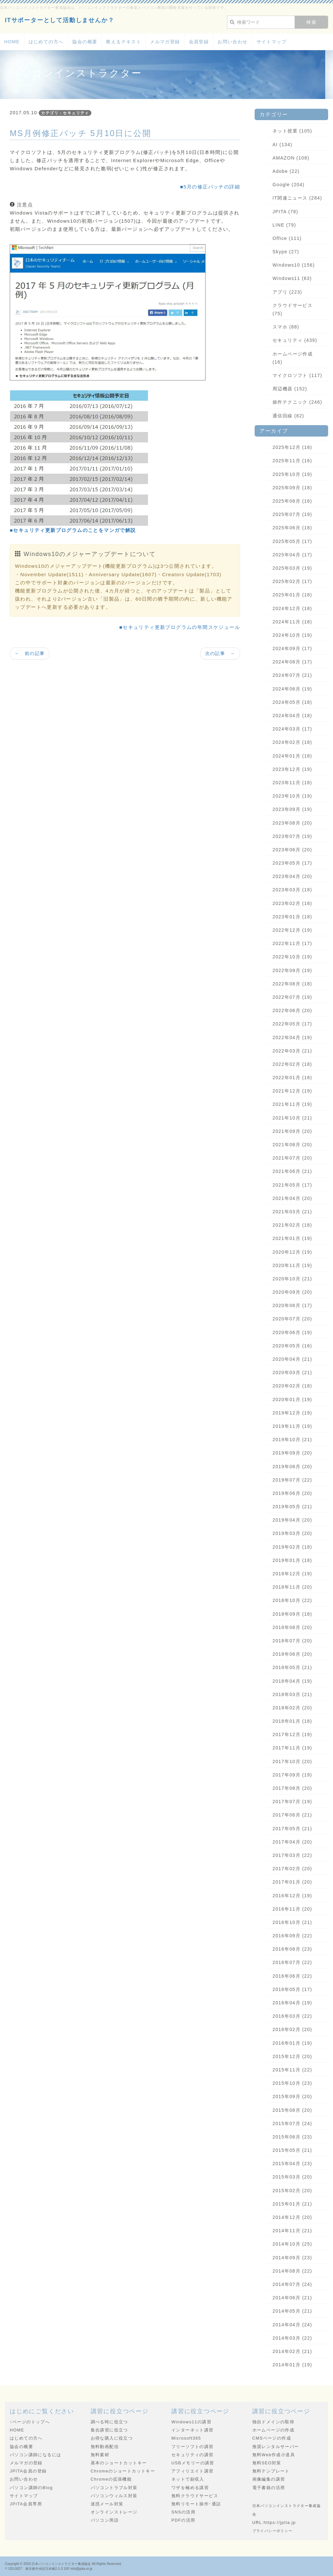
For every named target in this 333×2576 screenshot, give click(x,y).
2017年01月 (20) (292, 1882)
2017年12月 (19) (292, 1734)
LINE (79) (284, 225)
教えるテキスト (123, 41)
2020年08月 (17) (292, 1305)
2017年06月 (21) (292, 1814)
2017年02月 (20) (292, 1868)
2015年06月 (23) (292, 2136)
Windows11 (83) (292, 278)
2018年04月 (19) (292, 1681)
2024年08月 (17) (292, 661)
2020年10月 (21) (292, 1278)
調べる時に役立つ (109, 2421)
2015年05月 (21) (292, 2150)
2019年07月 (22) (292, 1480)
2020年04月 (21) (292, 1359)
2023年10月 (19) (292, 796)
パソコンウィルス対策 (114, 2495)
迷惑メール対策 (107, 2503)
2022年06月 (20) (292, 1010)
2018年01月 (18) (292, 1721)
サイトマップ (271, 41)
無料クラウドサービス (194, 2495)
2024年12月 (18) (292, 608)
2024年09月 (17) (292, 648)
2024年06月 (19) (292, 688)
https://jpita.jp (280, 2522)
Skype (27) (286, 251)
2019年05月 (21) (292, 1506)
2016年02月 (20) (292, 2029)
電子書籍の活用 (268, 2487)
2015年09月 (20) (292, 2096)
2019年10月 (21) (292, 1439)
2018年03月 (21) (292, 1694)
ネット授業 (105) (292, 130)
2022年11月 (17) (292, 943)
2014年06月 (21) (292, 2297)
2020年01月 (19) (292, 1399)
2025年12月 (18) (292, 447)
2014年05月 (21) (292, 2311)
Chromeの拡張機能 (111, 2479)
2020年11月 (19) (292, 1265)
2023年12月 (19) (292, 769)
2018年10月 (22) (292, 1600)
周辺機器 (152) (290, 388)
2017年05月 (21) (292, 1828)
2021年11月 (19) (292, 1104)
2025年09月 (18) (292, 487)
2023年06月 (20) (292, 849)
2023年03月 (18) (292, 889)
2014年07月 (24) (292, 2284)
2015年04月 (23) (292, 2163)
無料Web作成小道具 (273, 2454)
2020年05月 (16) (292, 1345)
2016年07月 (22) (292, 1962)
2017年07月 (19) (292, 1801)
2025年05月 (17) (292, 541)
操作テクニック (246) (297, 402)
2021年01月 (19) (292, 1238)
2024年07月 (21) (292, 675)
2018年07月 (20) (292, 1640)
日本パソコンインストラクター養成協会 (61, 2564)
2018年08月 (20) (292, 1627)
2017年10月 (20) (292, 1761)
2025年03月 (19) (292, 568)
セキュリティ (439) (295, 340)
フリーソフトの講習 (192, 2446)
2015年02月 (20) (292, 2190)
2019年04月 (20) (292, 1520)
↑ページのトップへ (30, 2421)
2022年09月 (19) (292, 970)
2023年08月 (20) (292, 823)
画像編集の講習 (268, 2479)
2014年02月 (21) (292, 2351)
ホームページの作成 (273, 2430)
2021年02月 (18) (292, 1225)
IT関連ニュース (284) (297, 198)
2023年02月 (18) (292, 903)
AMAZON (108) (291, 157)
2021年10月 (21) (292, 1118)
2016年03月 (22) (292, 2016)
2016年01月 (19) (292, 2043)
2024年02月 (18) (292, 742)
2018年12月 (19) (292, 1573)
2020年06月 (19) (292, 1332)
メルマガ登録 (165, 41)
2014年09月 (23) (292, 2257)
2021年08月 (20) (292, 1144)
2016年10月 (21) (292, 1922)
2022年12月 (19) (292, 930)
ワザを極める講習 (190, 2487)
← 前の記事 (30, 653)
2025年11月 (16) (292, 460)
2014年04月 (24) (292, 2324)
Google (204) (289, 184)
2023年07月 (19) (292, 836)
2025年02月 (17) (292, 581)
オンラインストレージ (114, 2512)
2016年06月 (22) (292, 1976)
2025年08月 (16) (292, 501)
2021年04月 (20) (292, 1198)
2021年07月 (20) (292, 1158)
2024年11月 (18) (292, 621)
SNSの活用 (183, 2512)
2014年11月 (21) (292, 2230)
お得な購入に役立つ (112, 2438)
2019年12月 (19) (292, 1412)
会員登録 (199, 41)
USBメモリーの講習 (192, 2462)
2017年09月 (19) (292, 1774)
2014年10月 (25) (292, 2244)
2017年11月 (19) (292, 1747)
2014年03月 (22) (292, 2338)
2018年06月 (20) (292, 1654)
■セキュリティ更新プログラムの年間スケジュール (179, 627)
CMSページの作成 (271, 2438)
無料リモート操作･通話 (196, 2503)
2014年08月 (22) (292, 2271)
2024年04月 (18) (292, 715)
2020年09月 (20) (292, 1292)
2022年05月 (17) (292, 1023)
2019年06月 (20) (292, 1493)
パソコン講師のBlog (31, 2487)
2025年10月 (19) (292, 474)
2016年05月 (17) (292, 1989)
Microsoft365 (186, 2438)
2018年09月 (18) (292, 1614)
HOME (12, 41)
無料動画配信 (105, 2446)
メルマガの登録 (26, 2462)
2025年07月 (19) (292, 514)
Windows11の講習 (191, 2421)
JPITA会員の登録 (28, 2471)
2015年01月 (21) (292, 2204)
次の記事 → (220, 653)
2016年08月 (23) (292, 1949)
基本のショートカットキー (119, 2462)
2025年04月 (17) (292, 554)
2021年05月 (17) (292, 1185)
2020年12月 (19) (292, 1252)
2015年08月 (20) (292, 2110)
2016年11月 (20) (292, 1909)
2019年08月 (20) (292, 1466)
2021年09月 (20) (292, 1131)
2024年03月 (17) (292, 728)
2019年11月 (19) (292, 1426)
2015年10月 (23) (292, 2083)
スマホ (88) (286, 326)
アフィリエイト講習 (192, 2471)
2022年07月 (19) (292, 997)
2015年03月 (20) (292, 2176)
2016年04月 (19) (292, 2002)
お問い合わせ (232, 41)
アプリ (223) (287, 292)
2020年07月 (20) (292, 1318)
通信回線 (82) (288, 415)
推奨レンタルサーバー (275, 2446)
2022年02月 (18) (292, 1064)
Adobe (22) (286, 171)
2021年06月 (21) (292, 1171)
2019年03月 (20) (292, 1533)
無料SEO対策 (266, 2462)
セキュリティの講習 (192, 2454)
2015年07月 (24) (292, 2123)
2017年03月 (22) (292, 1855)
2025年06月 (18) (292, 527)
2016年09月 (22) (292, 1935)
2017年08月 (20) (292, 1788)
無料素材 (100, 2454)
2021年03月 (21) (292, 1211)
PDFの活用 (183, 2520)
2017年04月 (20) (292, 1842)
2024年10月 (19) (292, 635)
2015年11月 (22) (292, 2069)
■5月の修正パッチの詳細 (210, 186)
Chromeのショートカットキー (123, 2471)
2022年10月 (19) (292, 956)
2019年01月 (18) (292, 1560)
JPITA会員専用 (26, 2503)
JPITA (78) (285, 211)
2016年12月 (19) (292, 1895)
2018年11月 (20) (292, 1587)
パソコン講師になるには (35, 2454)
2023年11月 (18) (292, 782)
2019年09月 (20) (292, 1452)
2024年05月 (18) (292, 702)
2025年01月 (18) (292, 594)
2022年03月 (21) (292, 1050)
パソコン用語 (105, 2520)
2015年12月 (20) (292, 2056)
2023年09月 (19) (292, 809)
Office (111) (287, 238)
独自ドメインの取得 (273, 2421)
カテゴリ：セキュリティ (65, 113)
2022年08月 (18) (292, 983)
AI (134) (282, 144)
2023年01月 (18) (292, 916)
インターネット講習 (192, 2430)
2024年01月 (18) (292, 756)
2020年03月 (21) (292, 1372)
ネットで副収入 (187, 2479)
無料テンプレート (271, 2471)
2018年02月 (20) (292, 1707)
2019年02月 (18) (292, 1547)
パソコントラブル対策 (114, 2487)
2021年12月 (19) (292, 1090)
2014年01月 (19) (292, 2364)
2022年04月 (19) (292, 1037)
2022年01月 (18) (292, 1077)
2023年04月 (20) (292, 876)
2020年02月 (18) (292, 1385)
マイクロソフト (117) (297, 375)
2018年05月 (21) (292, 1667)
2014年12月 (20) (292, 2217)
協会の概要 (84, 41)
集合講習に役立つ (109, 2430)
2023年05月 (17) (292, 863)
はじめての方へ (46, 41)
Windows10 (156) (294, 265)
